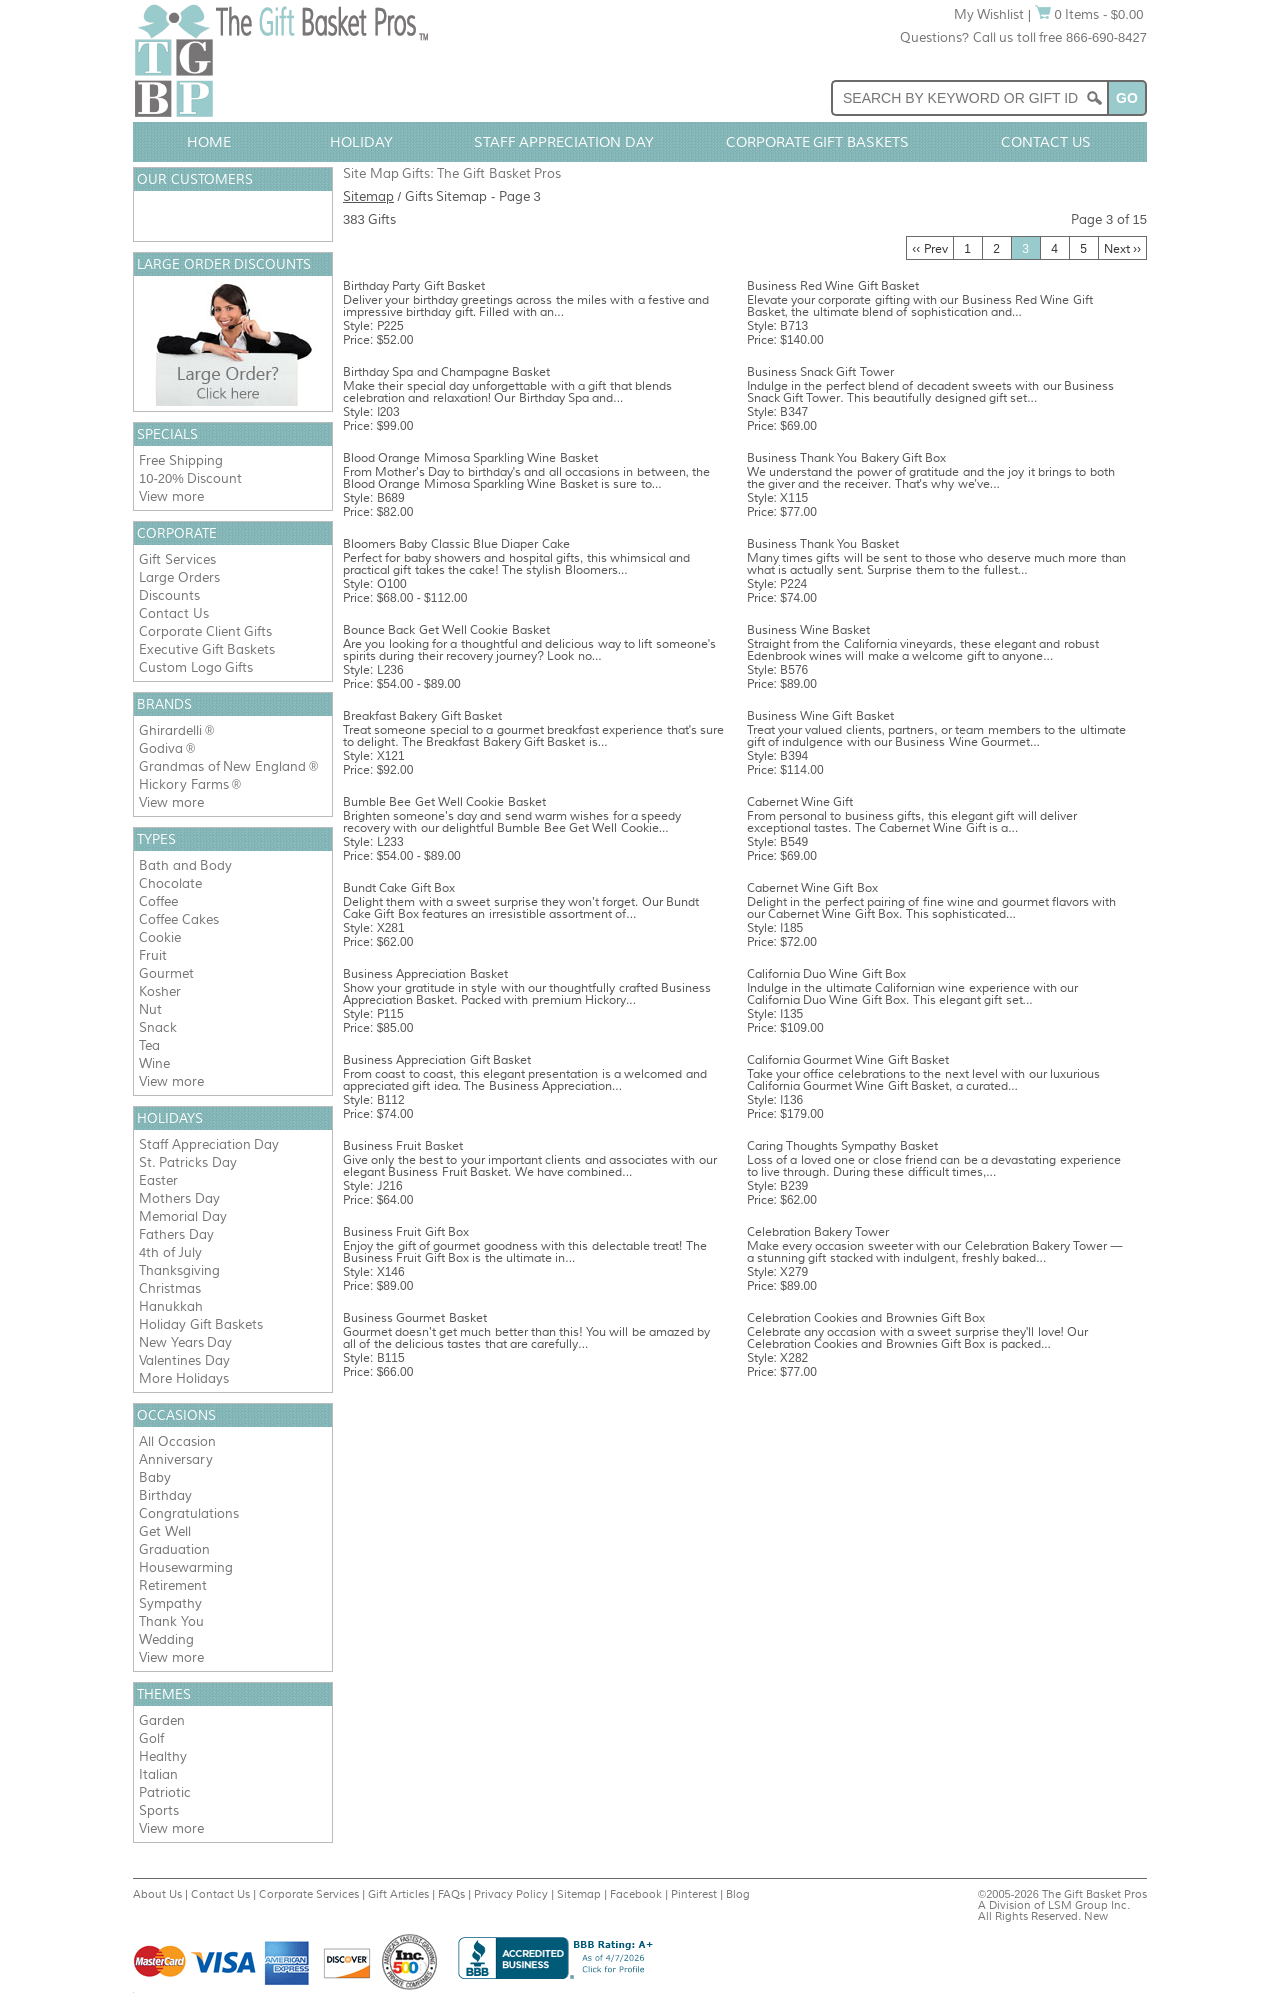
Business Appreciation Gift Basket (437, 1060)
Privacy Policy (511, 1894)
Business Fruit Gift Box (406, 1232)
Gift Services (177, 559)
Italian (158, 1774)
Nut (150, 1009)
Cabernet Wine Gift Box (812, 888)
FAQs (451, 1894)
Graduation (174, 1549)
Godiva (161, 748)
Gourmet (166, 973)
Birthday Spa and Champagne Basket (446, 372)
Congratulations (189, 1513)
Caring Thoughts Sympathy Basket (842, 1146)
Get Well (165, 1531)
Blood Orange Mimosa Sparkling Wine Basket (470, 458)
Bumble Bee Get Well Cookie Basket (444, 802)
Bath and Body (185, 865)
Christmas (170, 1288)
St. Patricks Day (188, 1162)
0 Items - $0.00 (1089, 14)
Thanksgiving (179, 1270)
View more (171, 496)
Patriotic (165, 1792)
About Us (157, 1894)
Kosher (160, 991)
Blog (738, 1894)
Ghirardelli (170, 730)
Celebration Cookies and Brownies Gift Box (866, 1318)
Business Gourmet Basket (415, 1318)
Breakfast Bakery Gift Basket (422, 716)
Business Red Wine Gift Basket (833, 286)
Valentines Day (184, 1360)
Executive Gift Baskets (207, 649)
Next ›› (1122, 249)
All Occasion (177, 1441)
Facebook (636, 1894)
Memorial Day (183, 1216)
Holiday (361, 142)
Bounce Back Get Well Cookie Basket (446, 630)
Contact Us (1046, 142)
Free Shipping (181, 460)
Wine (154, 1063)
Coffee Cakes (179, 919)
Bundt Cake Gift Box (399, 888)
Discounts (169, 595)
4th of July (170, 1252)
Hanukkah (171, 1306)
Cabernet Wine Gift (800, 802)
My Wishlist (989, 14)
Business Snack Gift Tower (820, 372)
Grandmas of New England (222, 766)
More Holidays (184, 1378)
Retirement (173, 1585)
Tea (149, 1045)
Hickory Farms (184, 784)
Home (209, 142)
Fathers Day (176, 1234)
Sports (159, 1810)
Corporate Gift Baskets (818, 142)
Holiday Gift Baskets (201, 1324)
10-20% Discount (190, 478)
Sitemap (368, 196)
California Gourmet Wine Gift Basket (848, 1060)
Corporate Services (309, 1894)
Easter (158, 1180)
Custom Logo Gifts (196, 667)
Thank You (171, 1621)
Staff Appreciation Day (564, 142)
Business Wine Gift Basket (820, 716)
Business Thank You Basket (823, 544)
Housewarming (186, 1567)
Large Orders (179, 577)
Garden (162, 1720)
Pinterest (694, 1894)
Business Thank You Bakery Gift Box (847, 458)
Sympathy (170, 1603)
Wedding (166, 1639)
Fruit (153, 955)
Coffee (158, 901)
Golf (151, 1738)
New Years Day (185, 1342)
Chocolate (170, 883)
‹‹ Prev (929, 249)
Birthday (165, 1495)
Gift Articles (398, 1894)
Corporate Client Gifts (205, 631)
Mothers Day (179, 1198)
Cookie (160, 937)
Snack (158, 1027)
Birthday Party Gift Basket (414, 286)
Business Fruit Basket (403, 1146)
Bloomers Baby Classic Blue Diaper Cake (456, 544)
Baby (155, 1477)
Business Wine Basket (809, 630)
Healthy (163, 1756)
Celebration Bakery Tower (818, 1232)
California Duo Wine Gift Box (826, 974)
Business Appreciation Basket (425, 974)
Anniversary (176, 1459)
